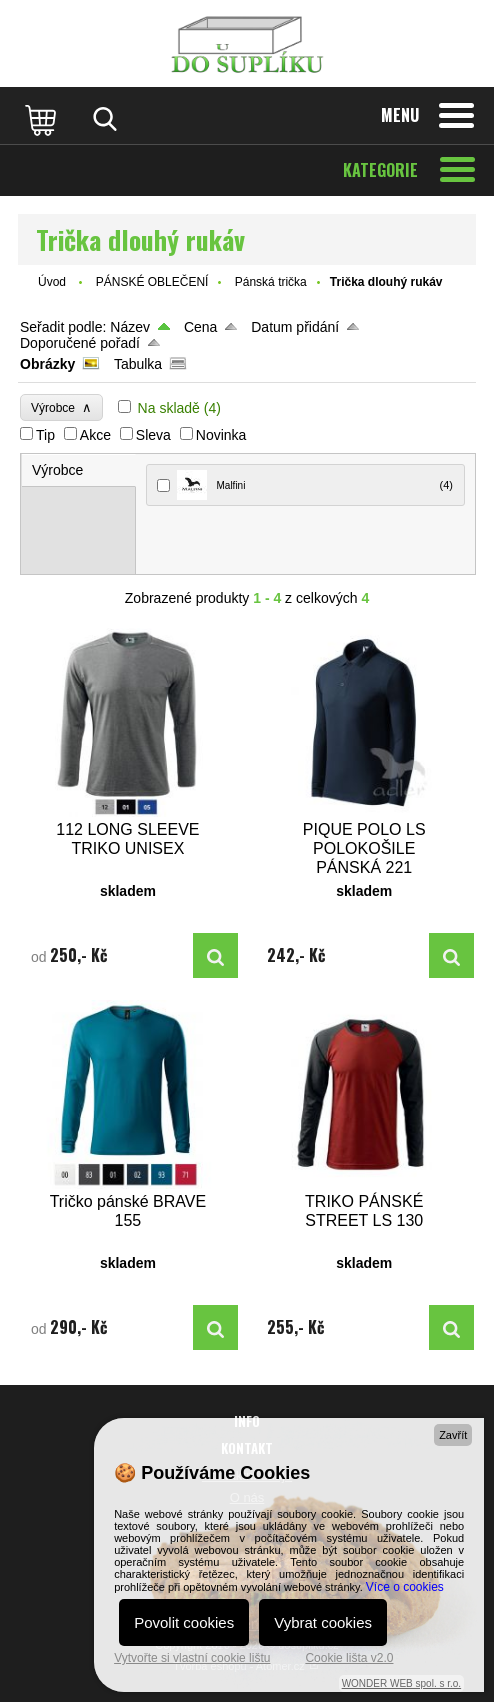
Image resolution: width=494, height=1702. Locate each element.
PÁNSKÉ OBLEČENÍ (152, 282)
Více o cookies (405, 1587)
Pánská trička (271, 282)
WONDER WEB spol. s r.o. (401, 1683)
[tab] (79, 470)
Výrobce (61, 407)
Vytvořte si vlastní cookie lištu (192, 1658)
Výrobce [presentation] (57, 470)
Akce (95, 435)
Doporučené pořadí (80, 343)
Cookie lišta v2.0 (349, 1658)
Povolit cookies (184, 1622)
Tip (45, 435)
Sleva (153, 435)
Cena (200, 327)
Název (130, 327)
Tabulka (138, 364)
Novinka (221, 435)
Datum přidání (295, 327)
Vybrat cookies (323, 1622)
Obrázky (47, 364)
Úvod (52, 282)
